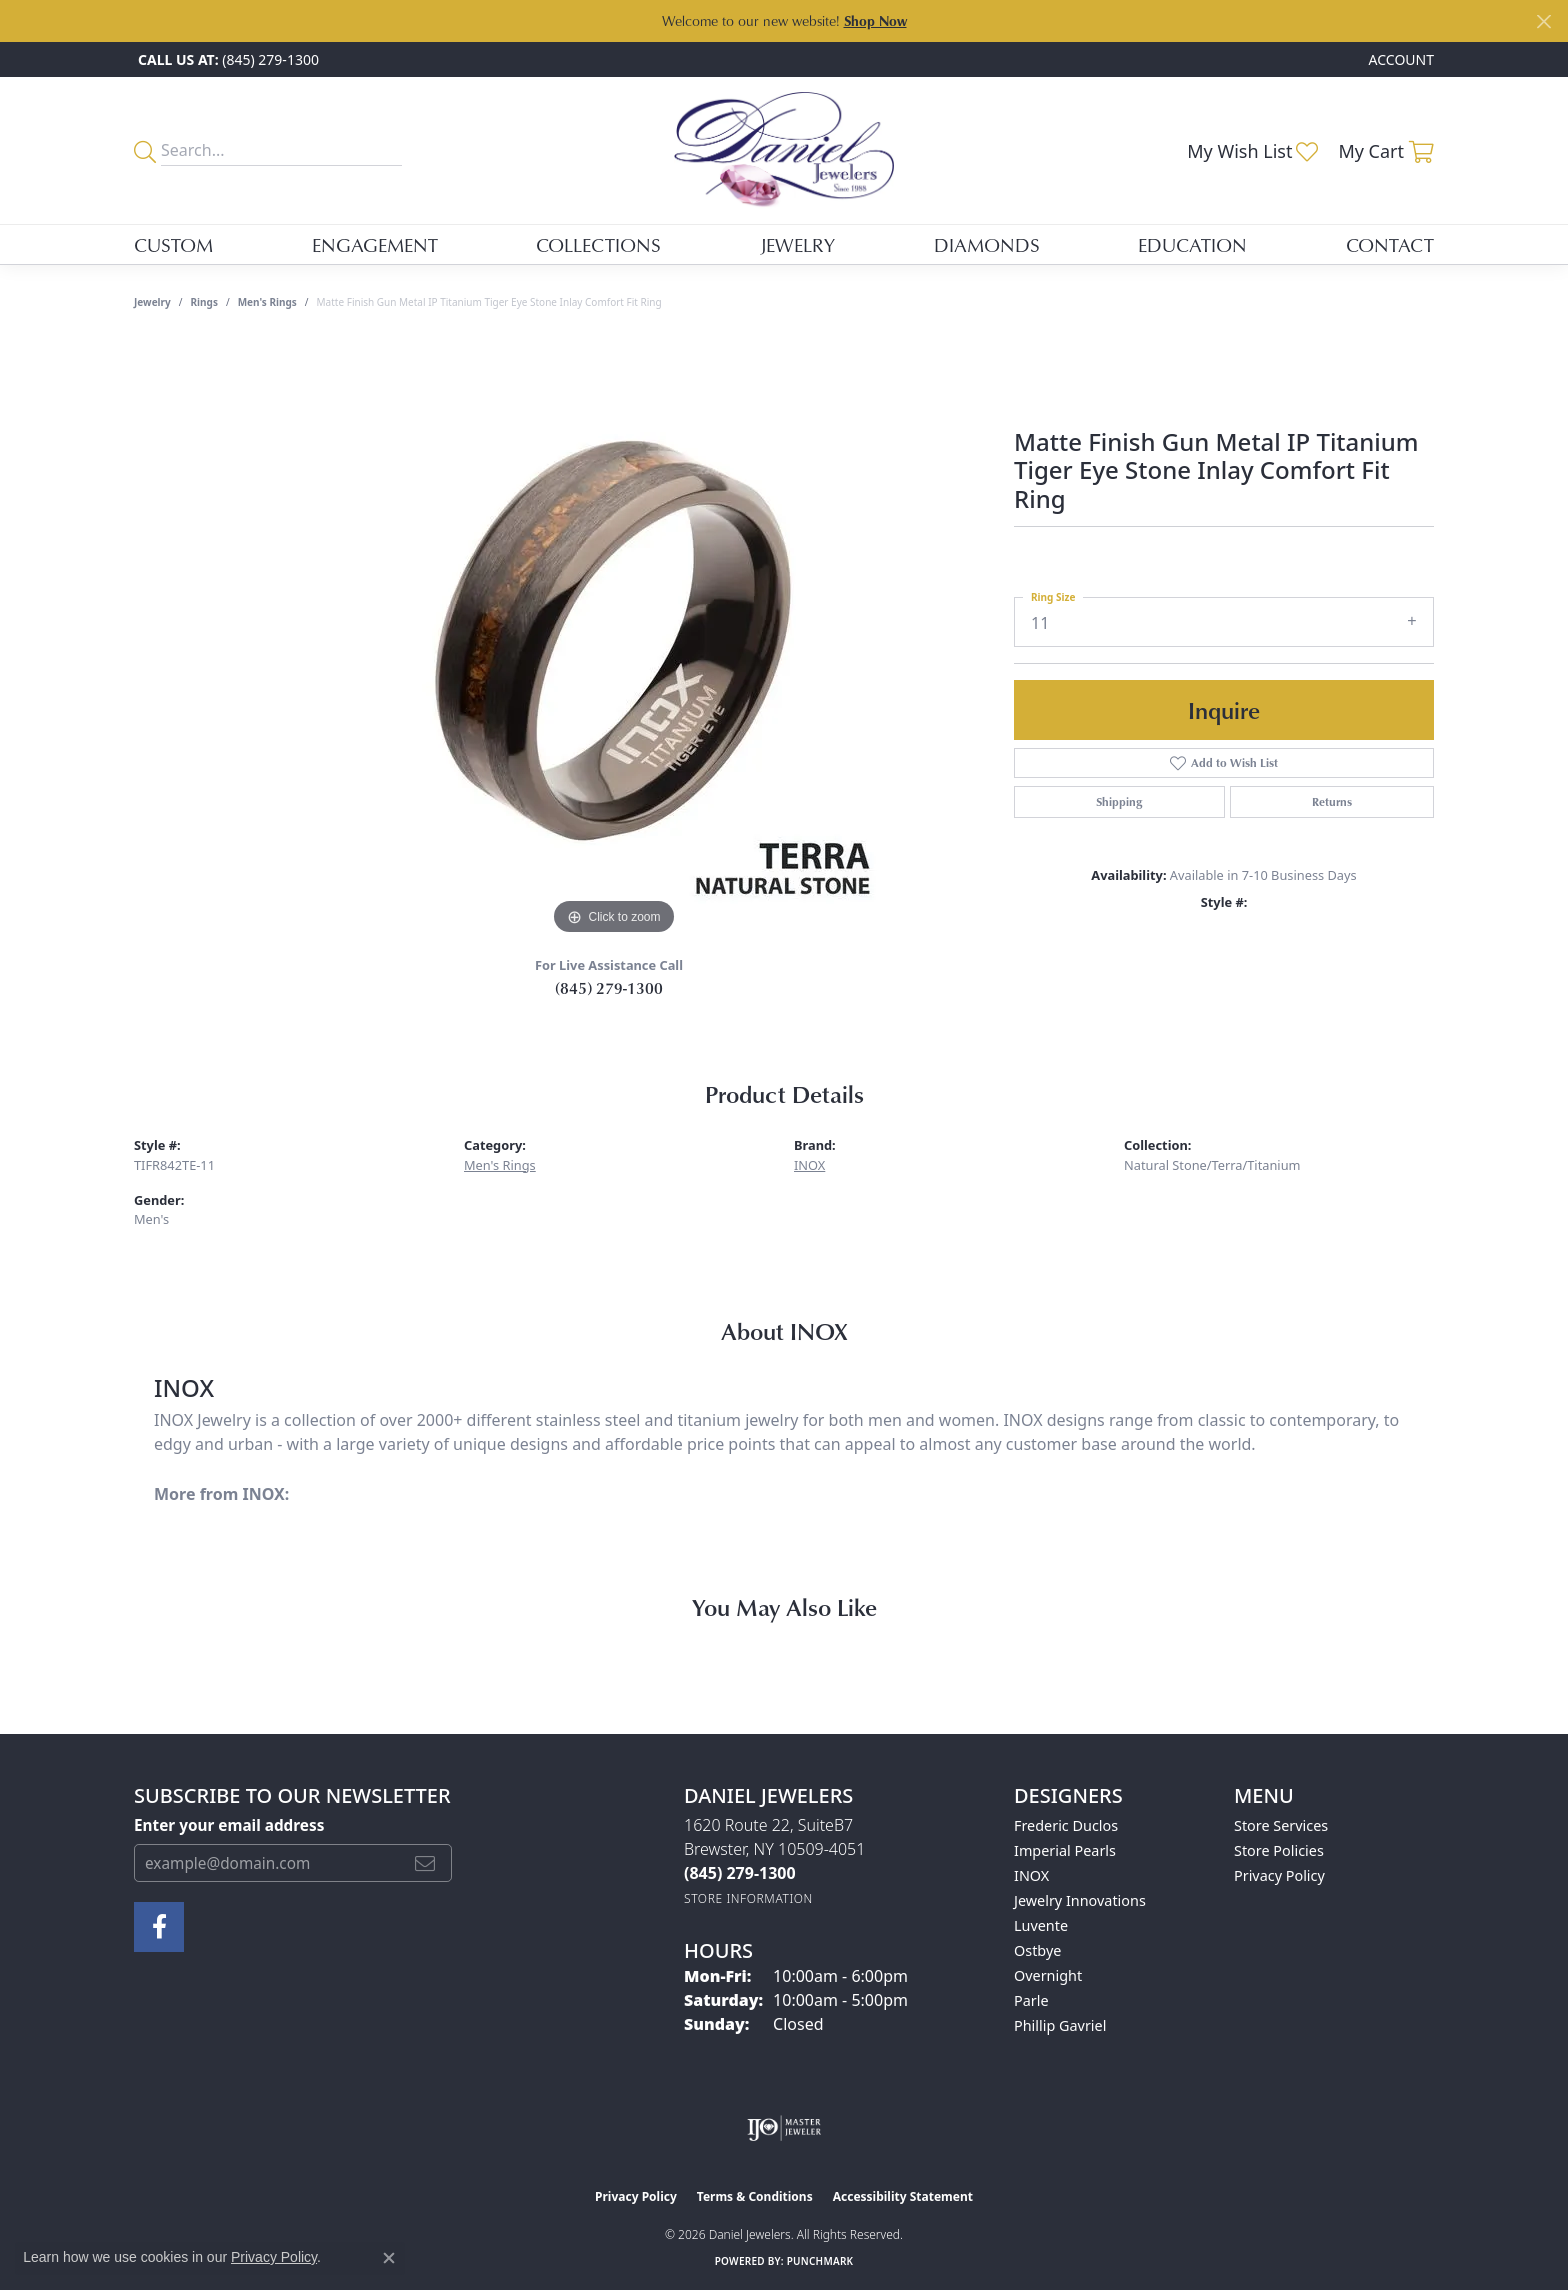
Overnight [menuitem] (1048, 1975)
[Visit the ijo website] (784, 2128)
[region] (614, 640)
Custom (173, 244)
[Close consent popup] (389, 2258)
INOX (809, 1165)
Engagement (375, 244)
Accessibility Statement (903, 2196)
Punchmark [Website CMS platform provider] (820, 2261)
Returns (1332, 801)
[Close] (1543, 21)
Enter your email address (229, 1825)
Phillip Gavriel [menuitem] (1060, 2025)
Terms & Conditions (755, 2196)
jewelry (152, 302)
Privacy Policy (1279, 1875)
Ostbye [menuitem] (1037, 1950)
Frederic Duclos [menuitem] (1066, 1825)
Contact (1390, 244)
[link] (226, 59)
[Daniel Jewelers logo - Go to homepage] (784, 150)
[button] (1399, 59)
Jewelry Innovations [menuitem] (1080, 1900)
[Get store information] (748, 1898)
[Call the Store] (740, 1873)
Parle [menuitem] (1031, 2000)
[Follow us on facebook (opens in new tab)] (159, 1927)
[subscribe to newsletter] (425, 1863)
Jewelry (797, 244)
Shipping (1119, 801)
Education (1192, 244)
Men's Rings (267, 302)
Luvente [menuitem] (1041, 1925)
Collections (598, 244)
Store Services (1281, 1825)
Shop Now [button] (875, 20)
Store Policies (1279, 1850)
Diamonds (987, 244)
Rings (204, 302)
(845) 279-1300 (609, 988)
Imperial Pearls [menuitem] (1065, 1850)
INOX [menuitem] (1031, 1875)
